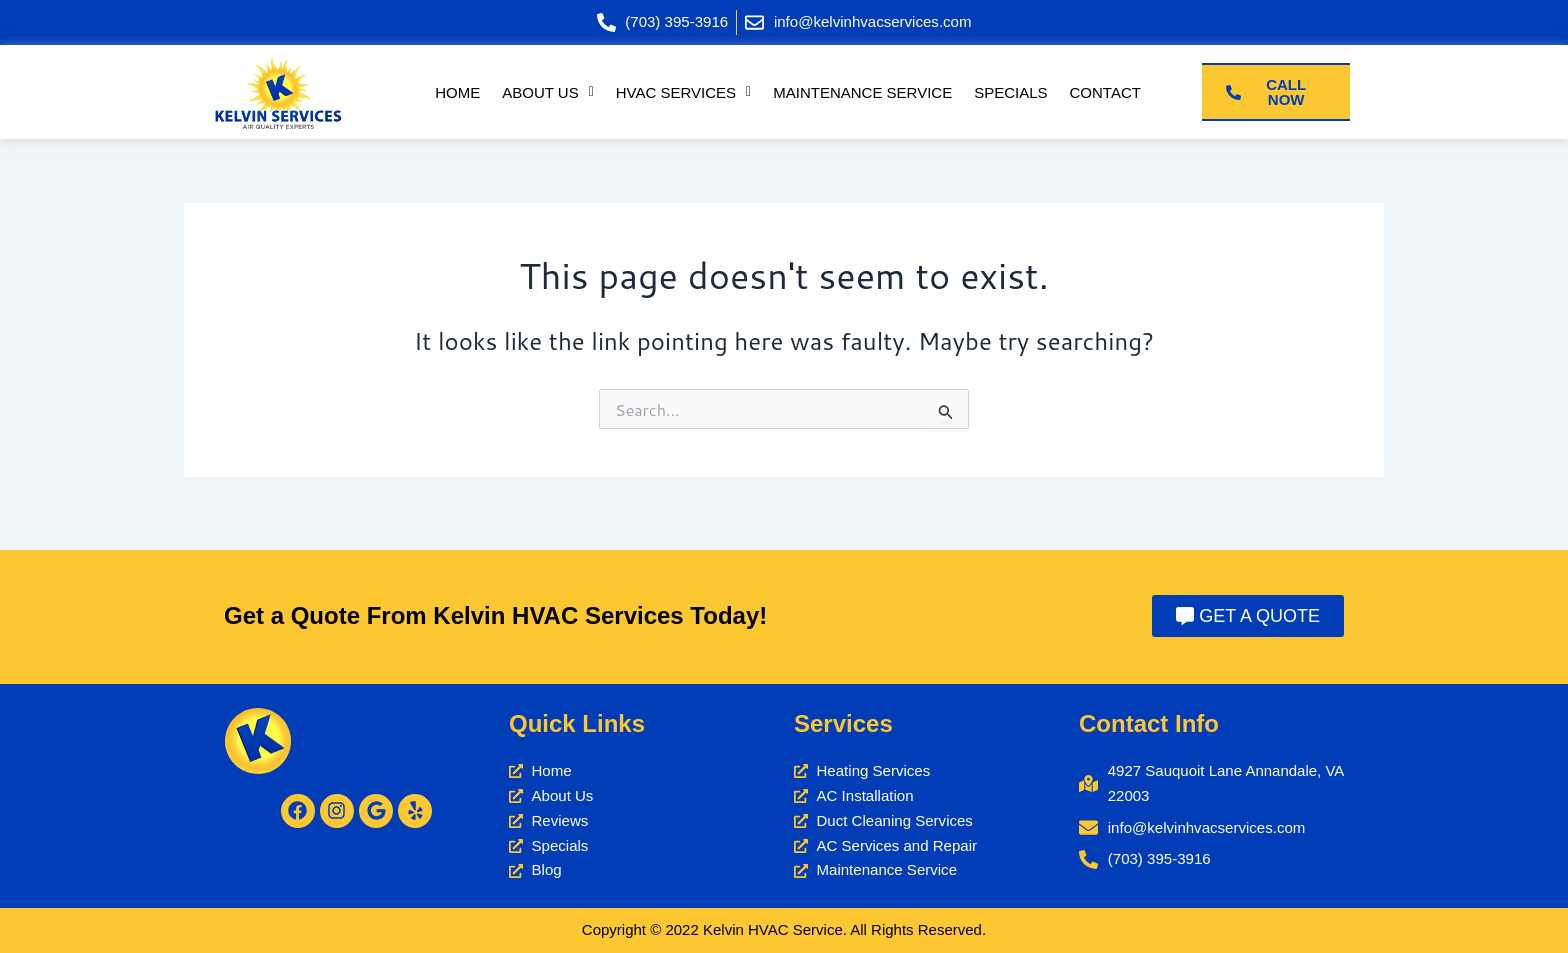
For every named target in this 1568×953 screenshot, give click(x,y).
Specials (1012, 93)
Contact (1108, 93)
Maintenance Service (863, 93)
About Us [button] (545, 93)
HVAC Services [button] (682, 93)
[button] (545, 93)
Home (454, 93)
